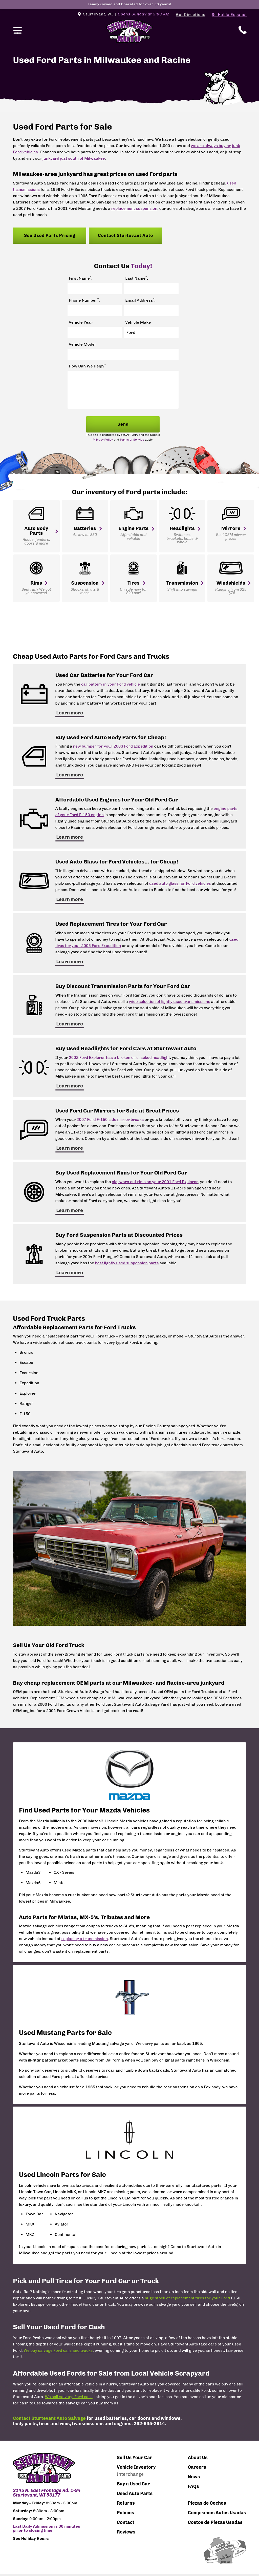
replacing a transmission (84, 1942)
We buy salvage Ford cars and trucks (58, 2354)
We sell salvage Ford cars (69, 2400)
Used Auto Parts (135, 2497)
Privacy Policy (103, 440)
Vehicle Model (82, 345)
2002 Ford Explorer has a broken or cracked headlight (119, 1060)
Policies (125, 2516)
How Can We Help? (87, 367)
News (194, 2480)
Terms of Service (132, 440)
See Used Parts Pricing (49, 235)
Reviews (126, 2535)
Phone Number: (84, 300)
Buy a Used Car (133, 2487)
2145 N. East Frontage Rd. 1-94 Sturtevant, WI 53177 (46, 2496)
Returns (126, 2506)
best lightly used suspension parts (127, 1266)
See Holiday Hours (31, 2542)
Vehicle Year (81, 323)
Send (123, 427)
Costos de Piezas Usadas (215, 2526)
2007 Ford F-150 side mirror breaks (110, 1123)
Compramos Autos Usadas (217, 2516)
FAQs (193, 2490)
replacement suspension (134, 208)
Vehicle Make (138, 323)
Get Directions (190, 15)
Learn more (69, 716)
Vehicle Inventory (136, 2471)
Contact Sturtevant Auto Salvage (49, 2421)
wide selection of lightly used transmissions (170, 1004)
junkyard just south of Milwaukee (73, 158)
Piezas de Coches (207, 2506)
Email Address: (140, 300)
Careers (197, 2471)
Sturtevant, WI (123, 14)
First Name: (80, 278)
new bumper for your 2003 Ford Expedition (113, 749)
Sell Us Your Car (134, 2461)
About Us (198, 2461)
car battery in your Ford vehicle (110, 687)
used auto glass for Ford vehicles (180, 886)
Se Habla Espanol (228, 15)
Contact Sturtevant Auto (125, 235)
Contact (125, 2526)
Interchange (130, 2478)
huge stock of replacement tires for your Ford (187, 2301)
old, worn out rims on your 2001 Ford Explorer (155, 1185)
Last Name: (136, 278)
